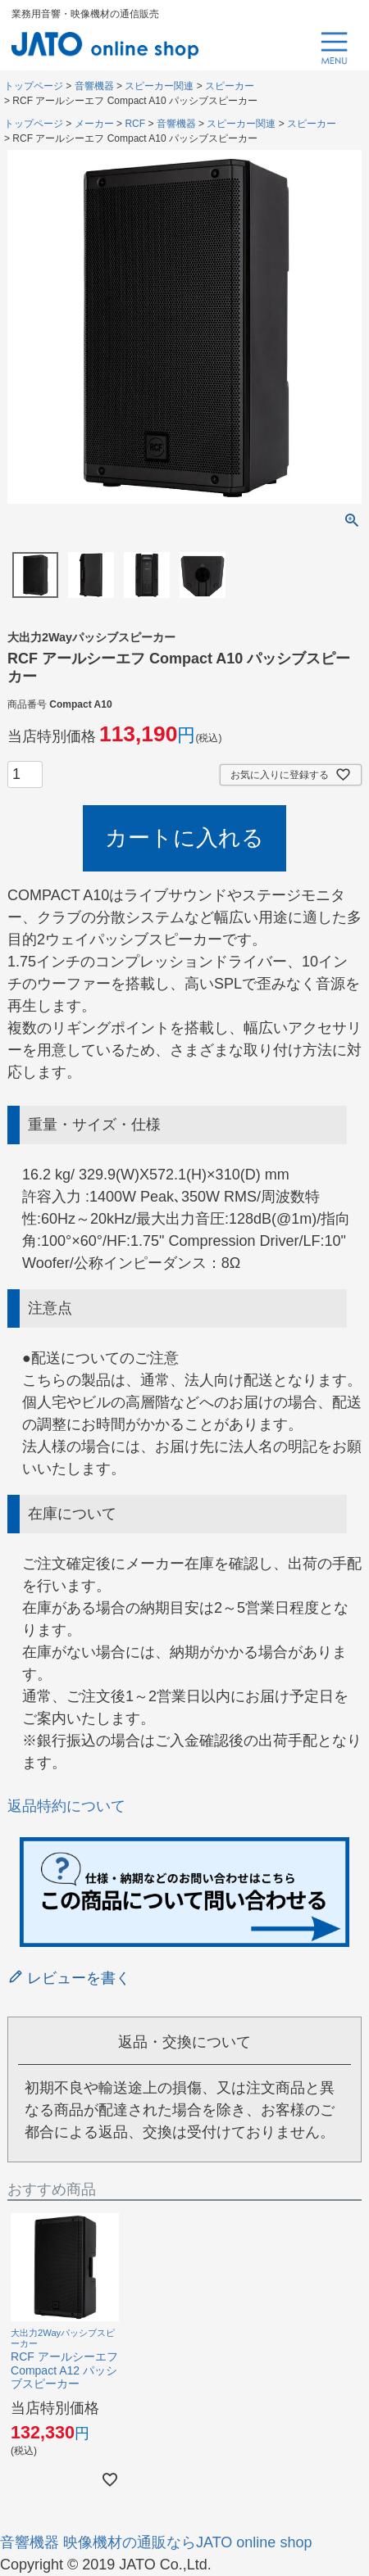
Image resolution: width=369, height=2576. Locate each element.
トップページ (33, 86)
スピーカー (229, 86)
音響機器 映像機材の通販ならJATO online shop (156, 2542)
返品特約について (66, 1806)
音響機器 (94, 86)
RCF (135, 123)
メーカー (94, 123)
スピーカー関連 (159, 86)
